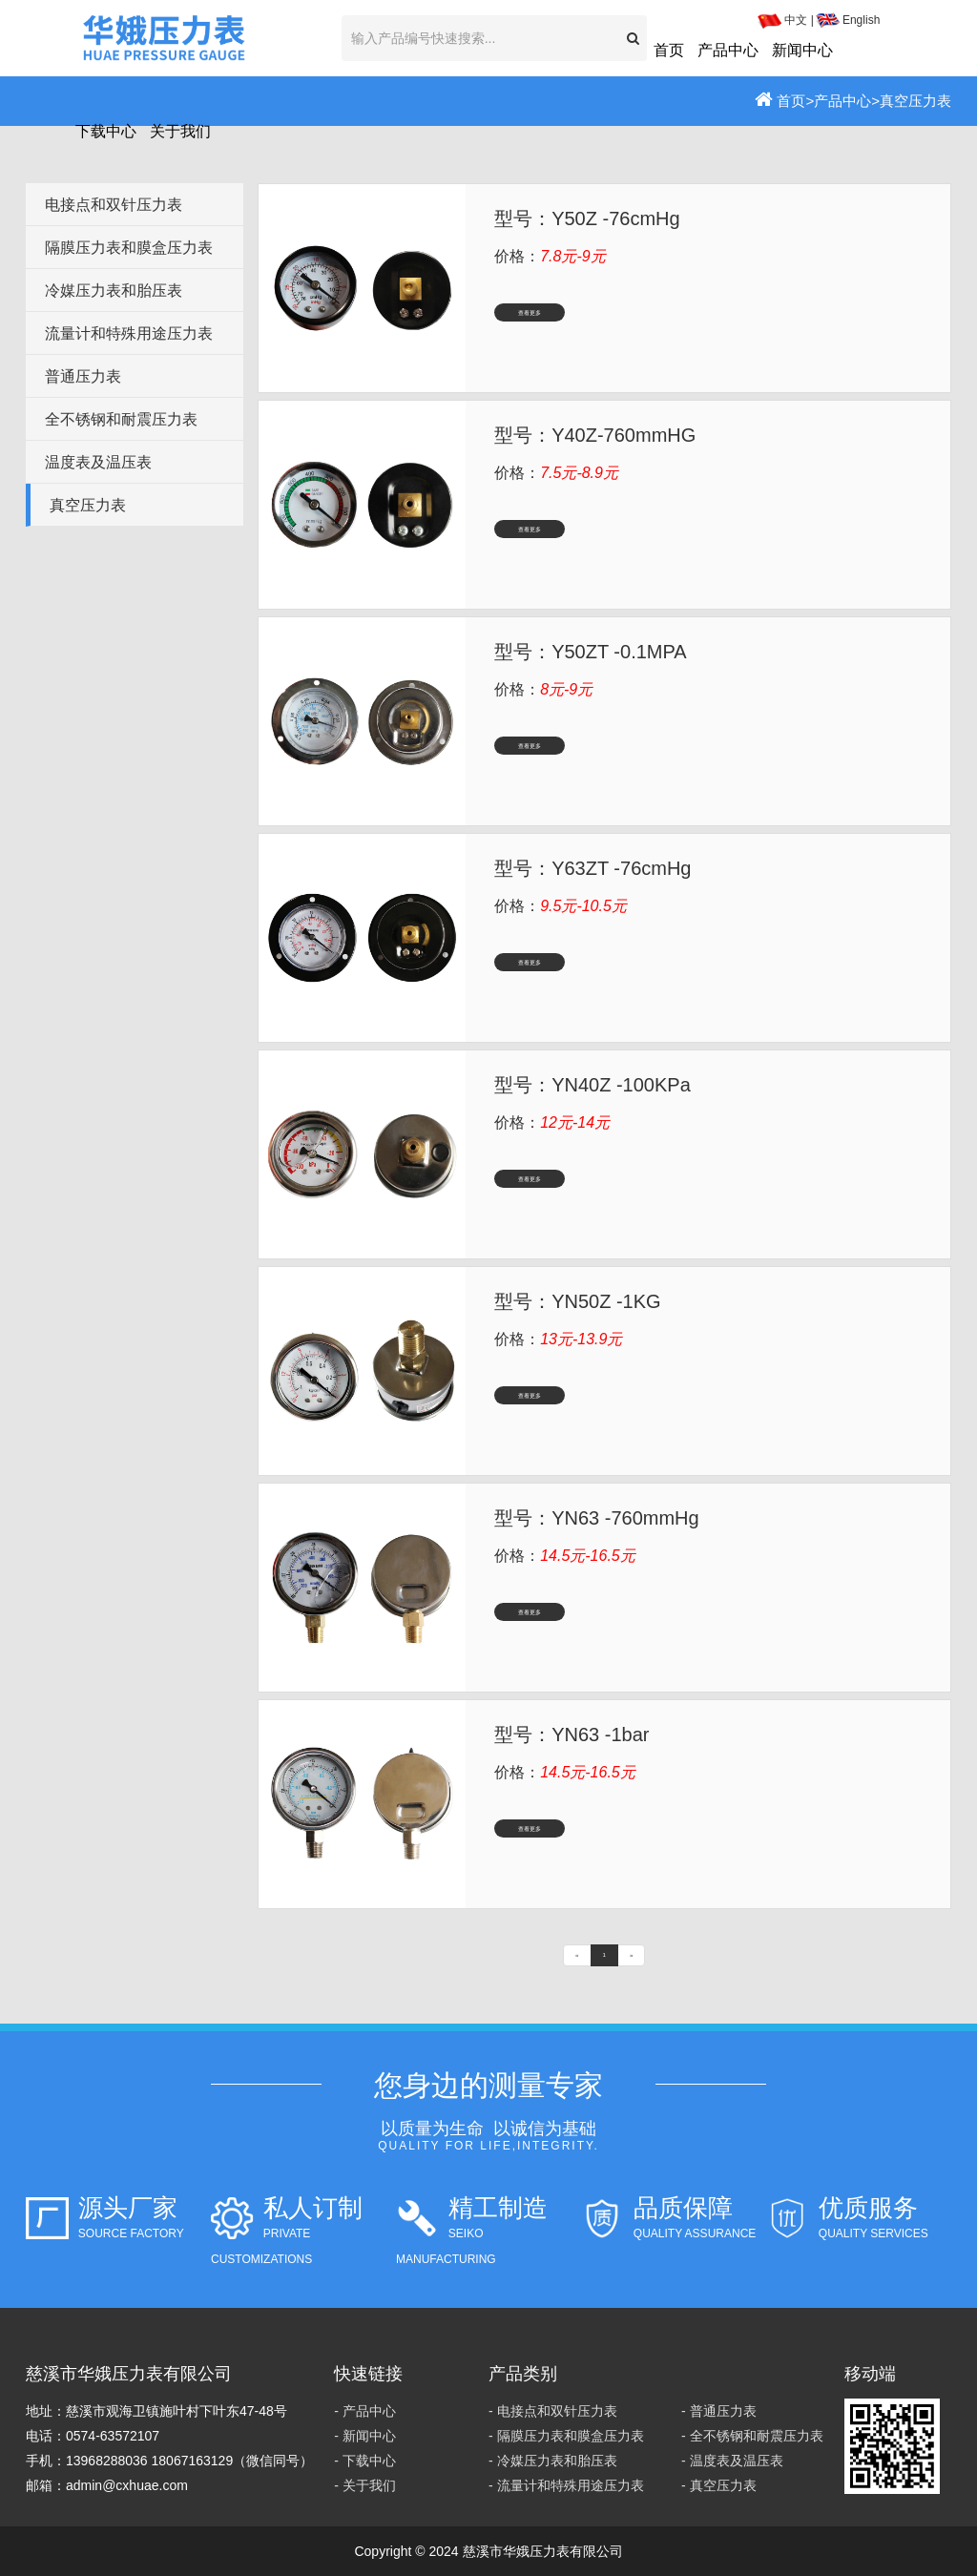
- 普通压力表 (719, 2411)
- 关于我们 (365, 2485)
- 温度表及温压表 (732, 2460)
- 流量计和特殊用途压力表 (566, 2485)
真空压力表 (915, 101)
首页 (669, 50)
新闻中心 (802, 50)
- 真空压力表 (719, 2485)
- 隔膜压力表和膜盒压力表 (566, 2435)
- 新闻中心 (365, 2435)
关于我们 (180, 131)
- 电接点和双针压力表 (552, 2411)
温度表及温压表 (98, 462)
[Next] (631, 1955)
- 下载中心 (365, 2460)
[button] (633, 38)
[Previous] (577, 1955)
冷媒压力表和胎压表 (113, 290)
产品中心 (728, 50)
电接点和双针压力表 (113, 205)
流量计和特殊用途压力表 (129, 333)
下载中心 (105, 131)
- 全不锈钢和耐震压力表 (752, 2435)
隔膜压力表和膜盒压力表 (129, 247)
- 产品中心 (365, 2411)
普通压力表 (83, 376)
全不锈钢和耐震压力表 (121, 419)
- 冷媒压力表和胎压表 (552, 2460)
